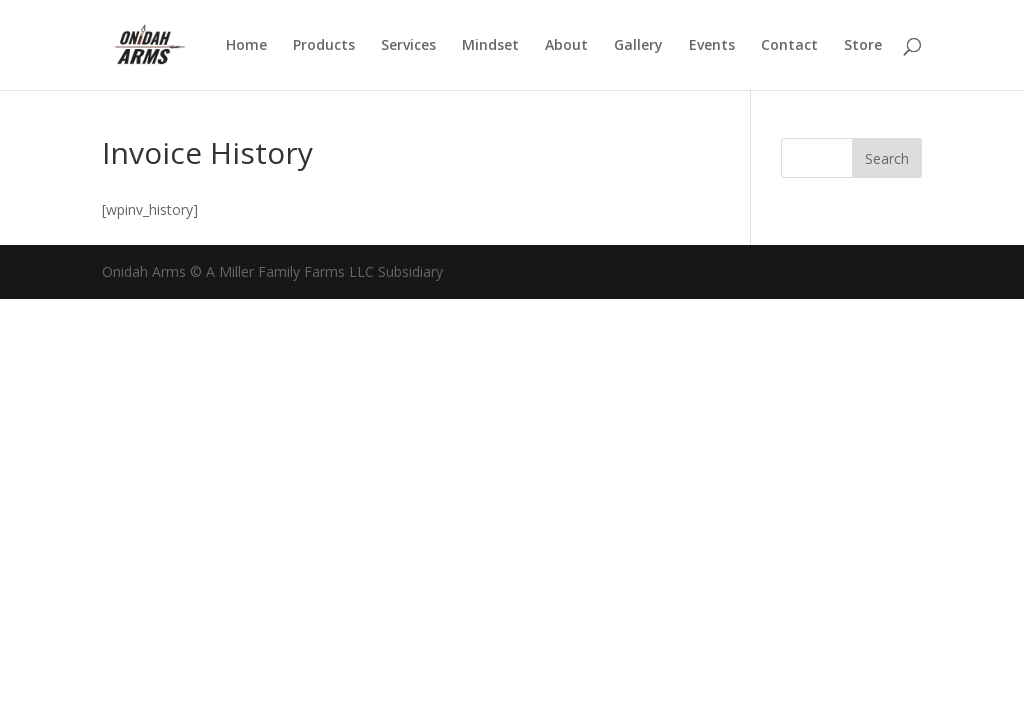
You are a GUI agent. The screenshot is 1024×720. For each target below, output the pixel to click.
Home (246, 46)
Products (324, 46)
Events (712, 46)
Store (863, 46)
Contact (789, 46)
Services (408, 46)
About (566, 46)
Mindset (490, 46)
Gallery (638, 46)
